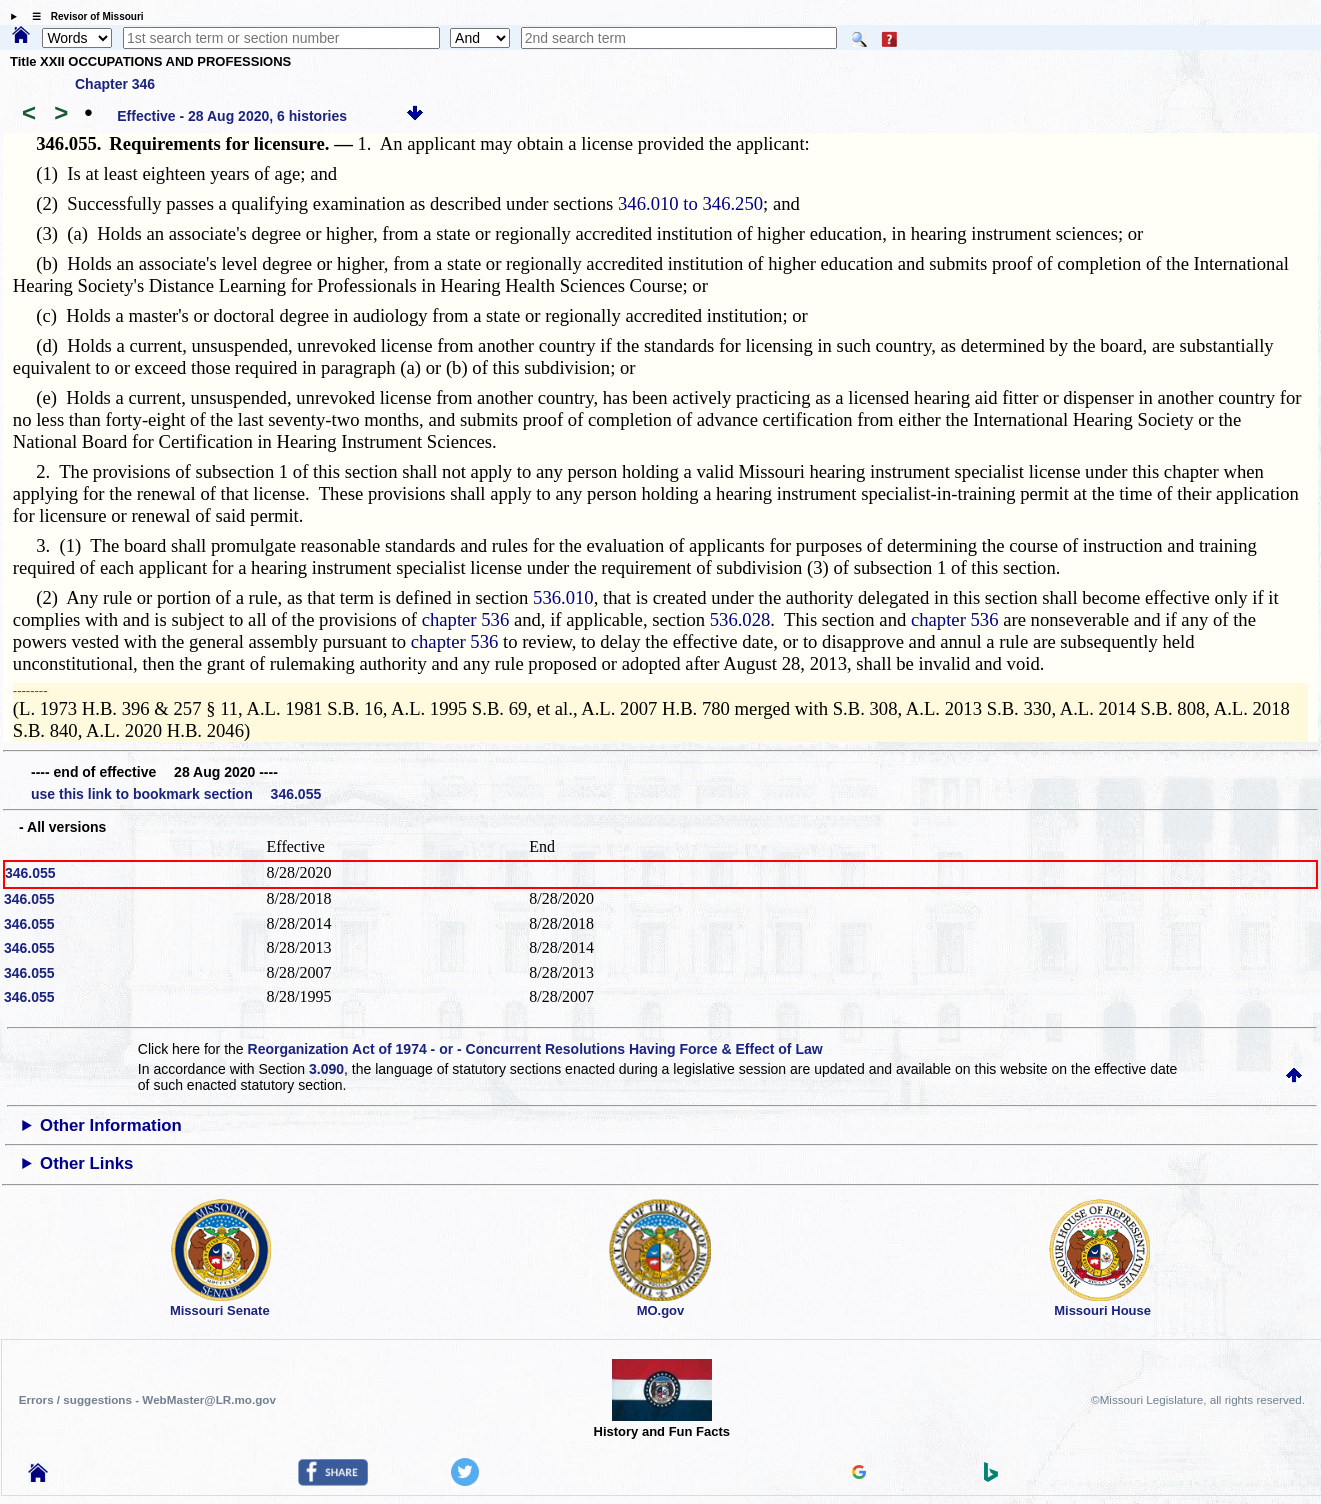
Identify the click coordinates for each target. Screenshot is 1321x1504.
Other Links (86, 1163)
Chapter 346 (115, 84)
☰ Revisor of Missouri (83, 16)
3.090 (326, 1069)
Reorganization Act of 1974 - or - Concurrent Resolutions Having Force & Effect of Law (535, 1049)
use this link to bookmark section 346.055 (176, 794)
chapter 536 (466, 619)
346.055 (30, 873)
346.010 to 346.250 (690, 203)
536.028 (740, 619)
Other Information (111, 1125)
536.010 (563, 597)
